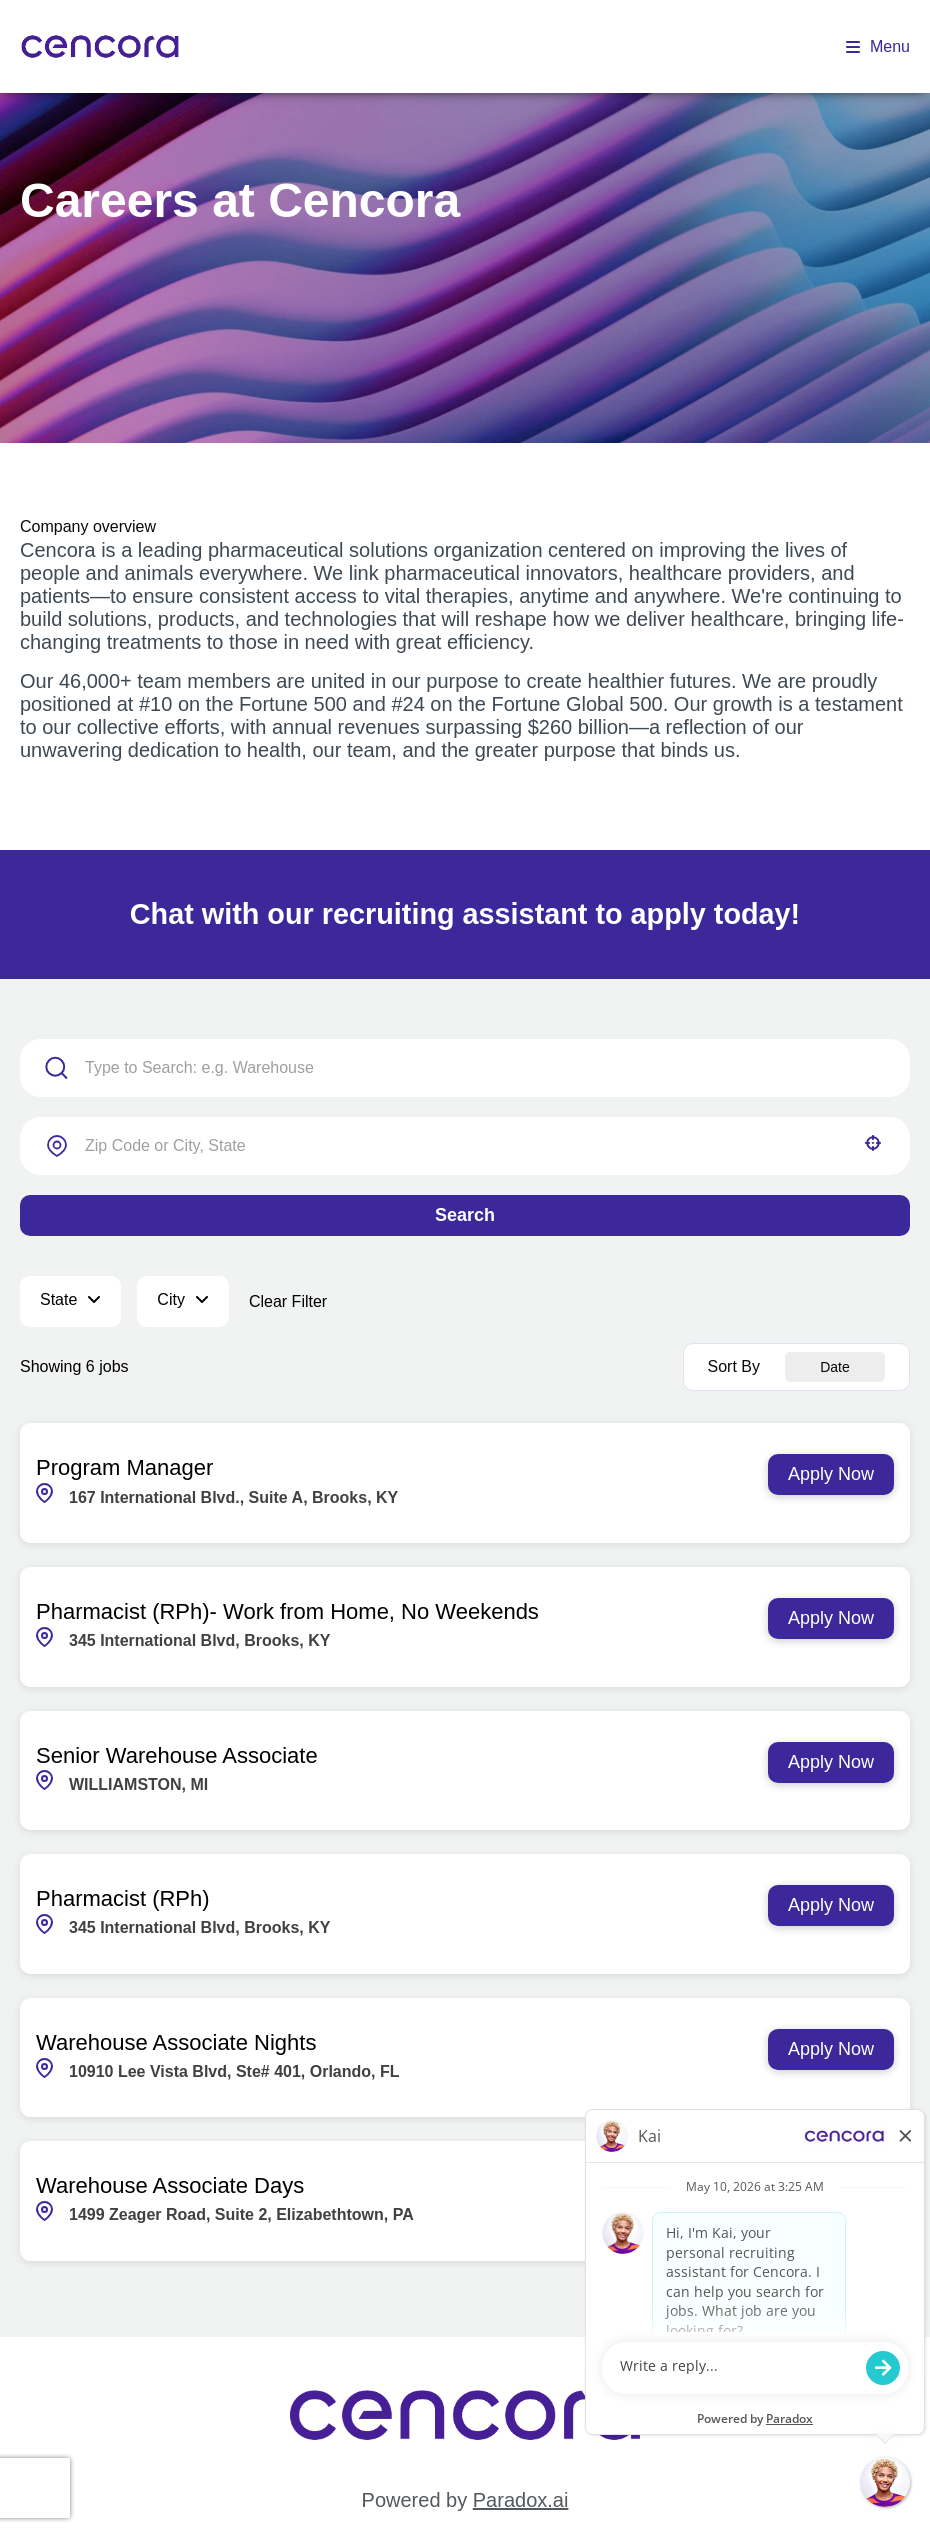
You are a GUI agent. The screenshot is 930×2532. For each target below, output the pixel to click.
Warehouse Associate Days (170, 2185)
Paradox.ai (521, 2500)
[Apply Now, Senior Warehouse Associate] (831, 1762)
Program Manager (124, 1467)
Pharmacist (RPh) (123, 1898)
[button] (873, 1143)
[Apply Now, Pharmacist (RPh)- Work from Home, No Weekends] (831, 1618)
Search (465, 1215)
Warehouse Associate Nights (176, 2042)
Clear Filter (288, 1301)
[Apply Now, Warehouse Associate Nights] (831, 2049)
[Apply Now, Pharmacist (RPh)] (831, 1905)
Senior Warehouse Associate (177, 1755)
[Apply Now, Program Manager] (831, 1474)
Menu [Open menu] (878, 46)
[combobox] (465, 1146)
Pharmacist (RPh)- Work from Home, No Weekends (287, 1611)
